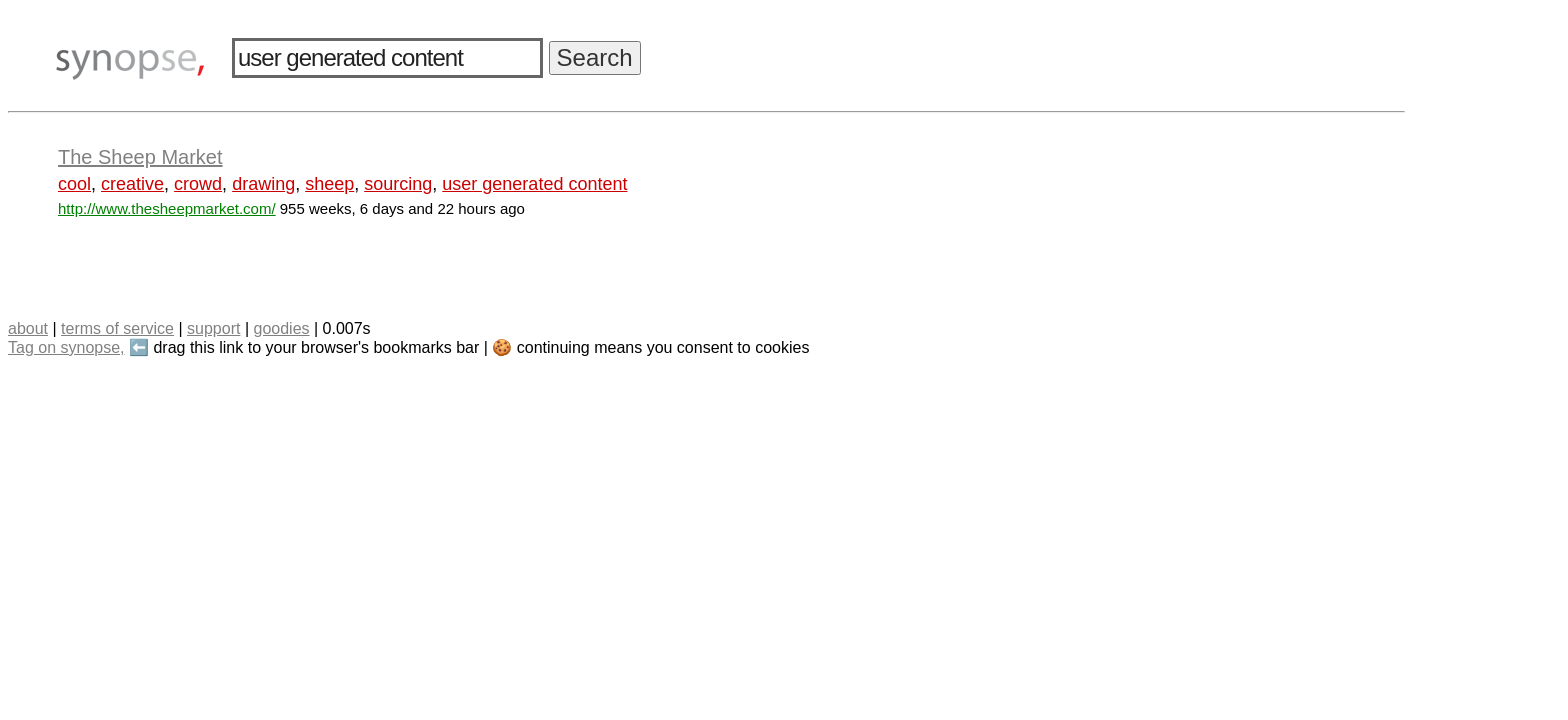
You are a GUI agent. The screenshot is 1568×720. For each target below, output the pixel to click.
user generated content (534, 184)
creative (132, 184)
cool (74, 184)
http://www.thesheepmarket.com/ (167, 208)
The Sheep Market (140, 157)
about (28, 328)
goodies (281, 328)
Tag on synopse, (66, 347)
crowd (198, 184)
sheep (329, 184)
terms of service (117, 328)
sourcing (398, 184)
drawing (263, 184)
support (213, 328)
